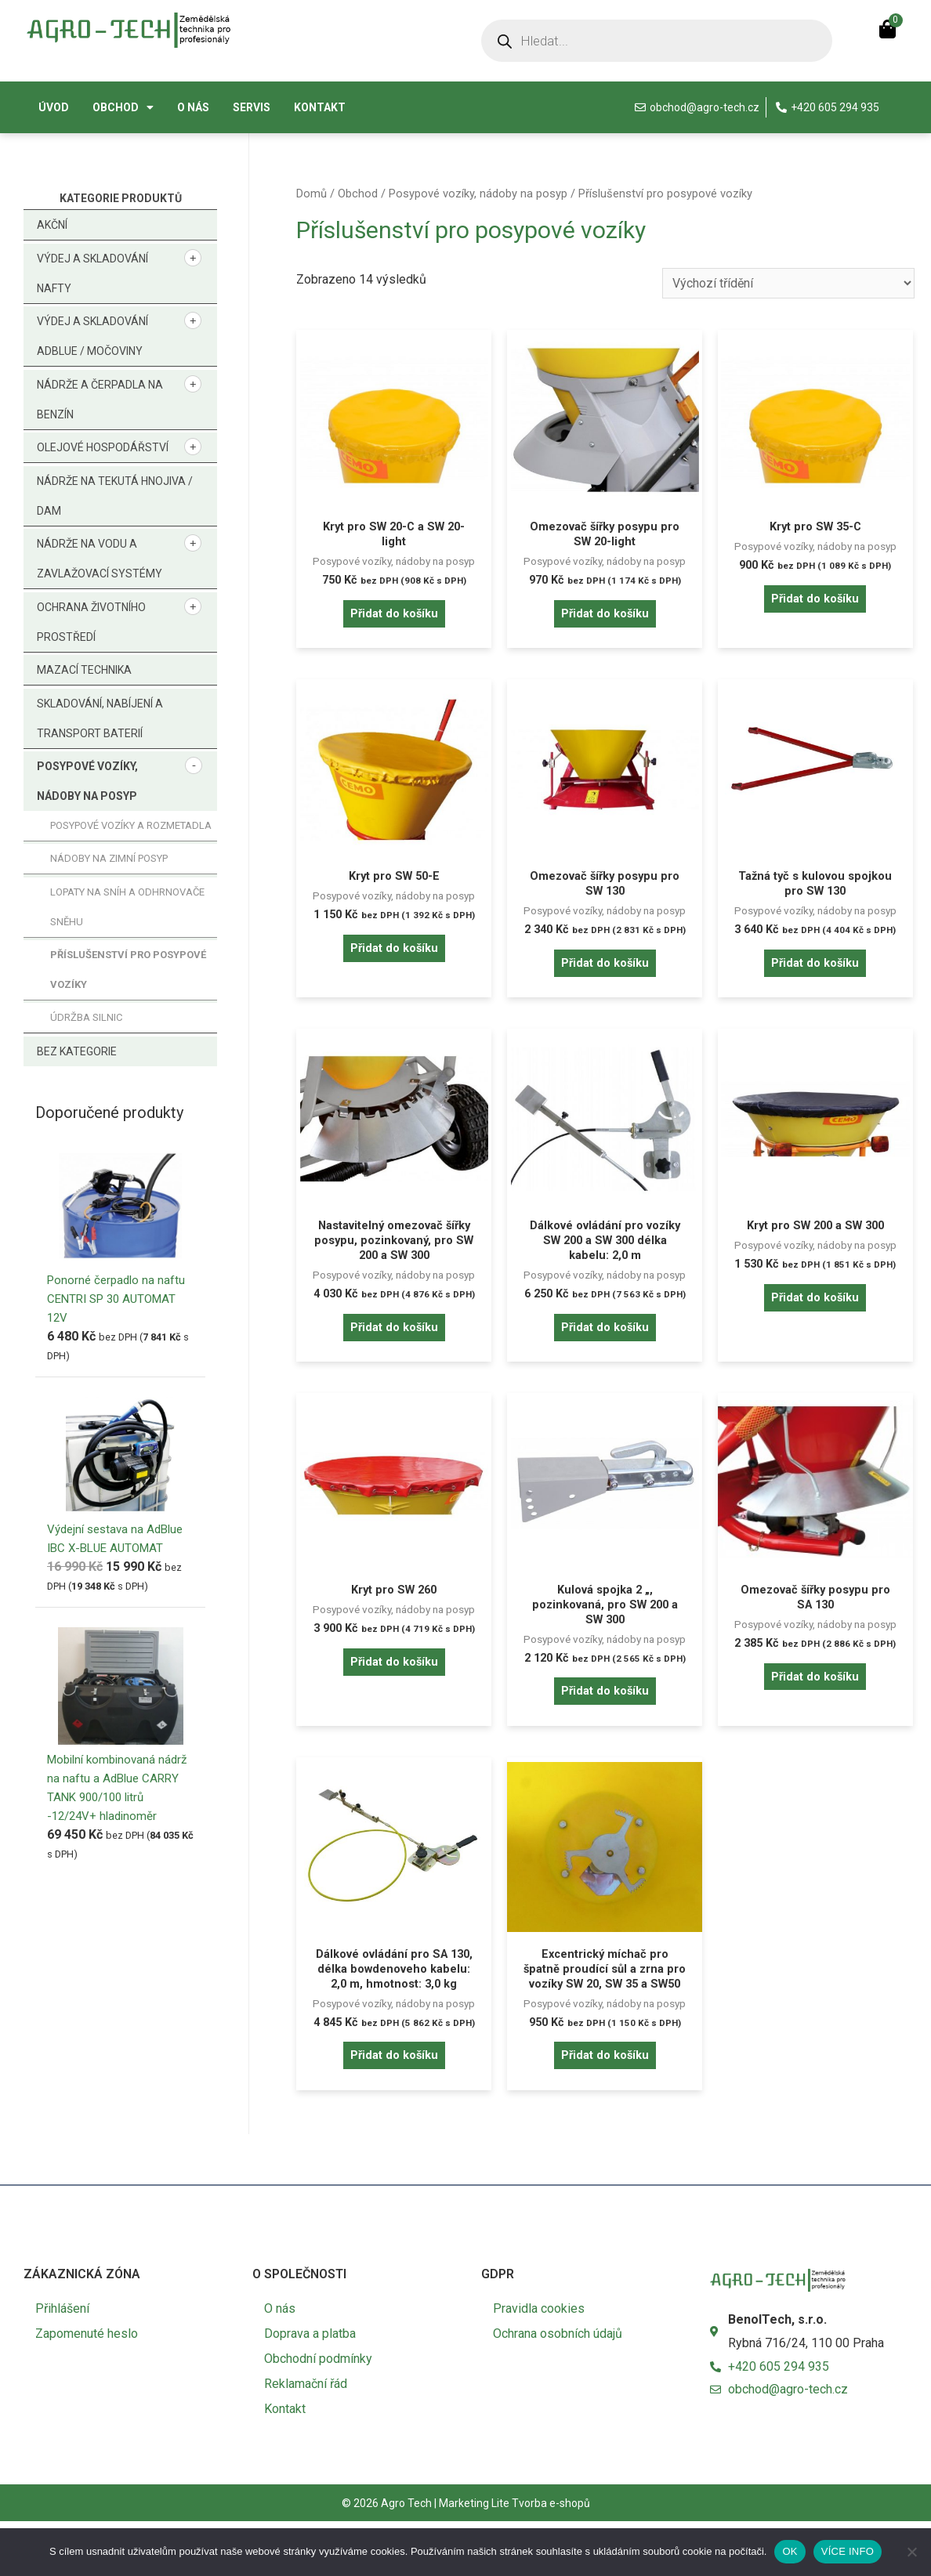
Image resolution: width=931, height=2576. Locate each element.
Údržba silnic (86, 1017)
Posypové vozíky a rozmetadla (131, 825)
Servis (251, 107)
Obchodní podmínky (318, 2413)
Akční (52, 225)
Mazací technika (84, 670)
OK (789, 2551)
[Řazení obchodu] (788, 283)
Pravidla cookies (539, 2363)
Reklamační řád (305, 2438)
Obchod (123, 107)
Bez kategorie (77, 1051)
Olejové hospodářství (102, 447)
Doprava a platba (310, 2388)
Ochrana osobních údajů (557, 2388)
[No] (911, 2552)
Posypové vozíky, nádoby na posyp (478, 193)
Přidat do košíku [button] (393, 618)
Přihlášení (62, 2363)
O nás (193, 107)
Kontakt (320, 107)
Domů (311, 193)
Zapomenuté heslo (86, 2388)
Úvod (53, 107)
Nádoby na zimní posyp (109, 858)
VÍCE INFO (847, 2551)
